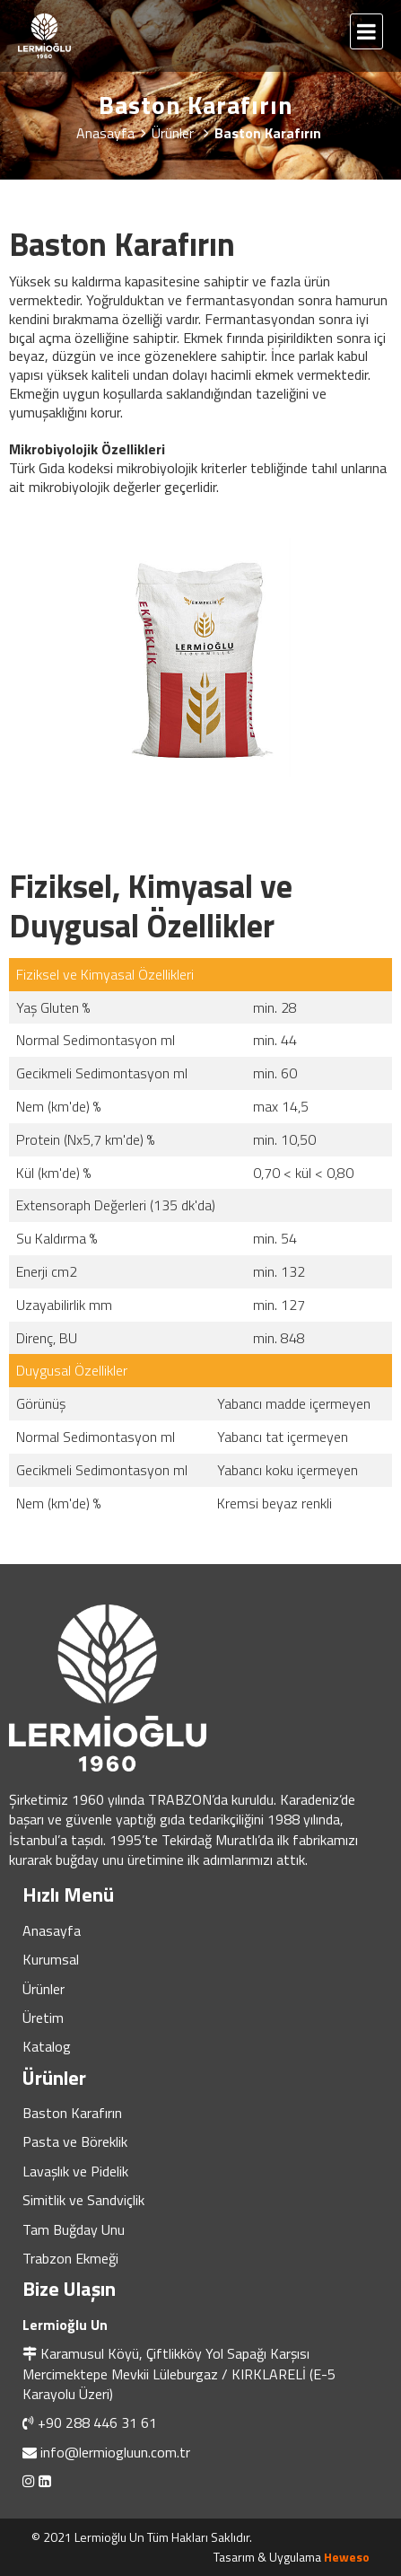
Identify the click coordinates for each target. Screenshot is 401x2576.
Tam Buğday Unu (73, 2229)
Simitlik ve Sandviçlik (83, 2200)
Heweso (347, 2556)
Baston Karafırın (72, 2112)
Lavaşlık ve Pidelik (75, 2171)
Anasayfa (51, 1930)
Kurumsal (50, 1959)
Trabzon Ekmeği (70, 2258)
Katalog (46, 2046)
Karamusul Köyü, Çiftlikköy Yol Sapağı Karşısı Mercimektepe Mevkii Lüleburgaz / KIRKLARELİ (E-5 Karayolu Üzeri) (179, 2374)
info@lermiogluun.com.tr (115, 2452)
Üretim (43, 2017)
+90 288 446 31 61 (97, 2422)
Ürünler (43, 1989)
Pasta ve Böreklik (74, 2141)
